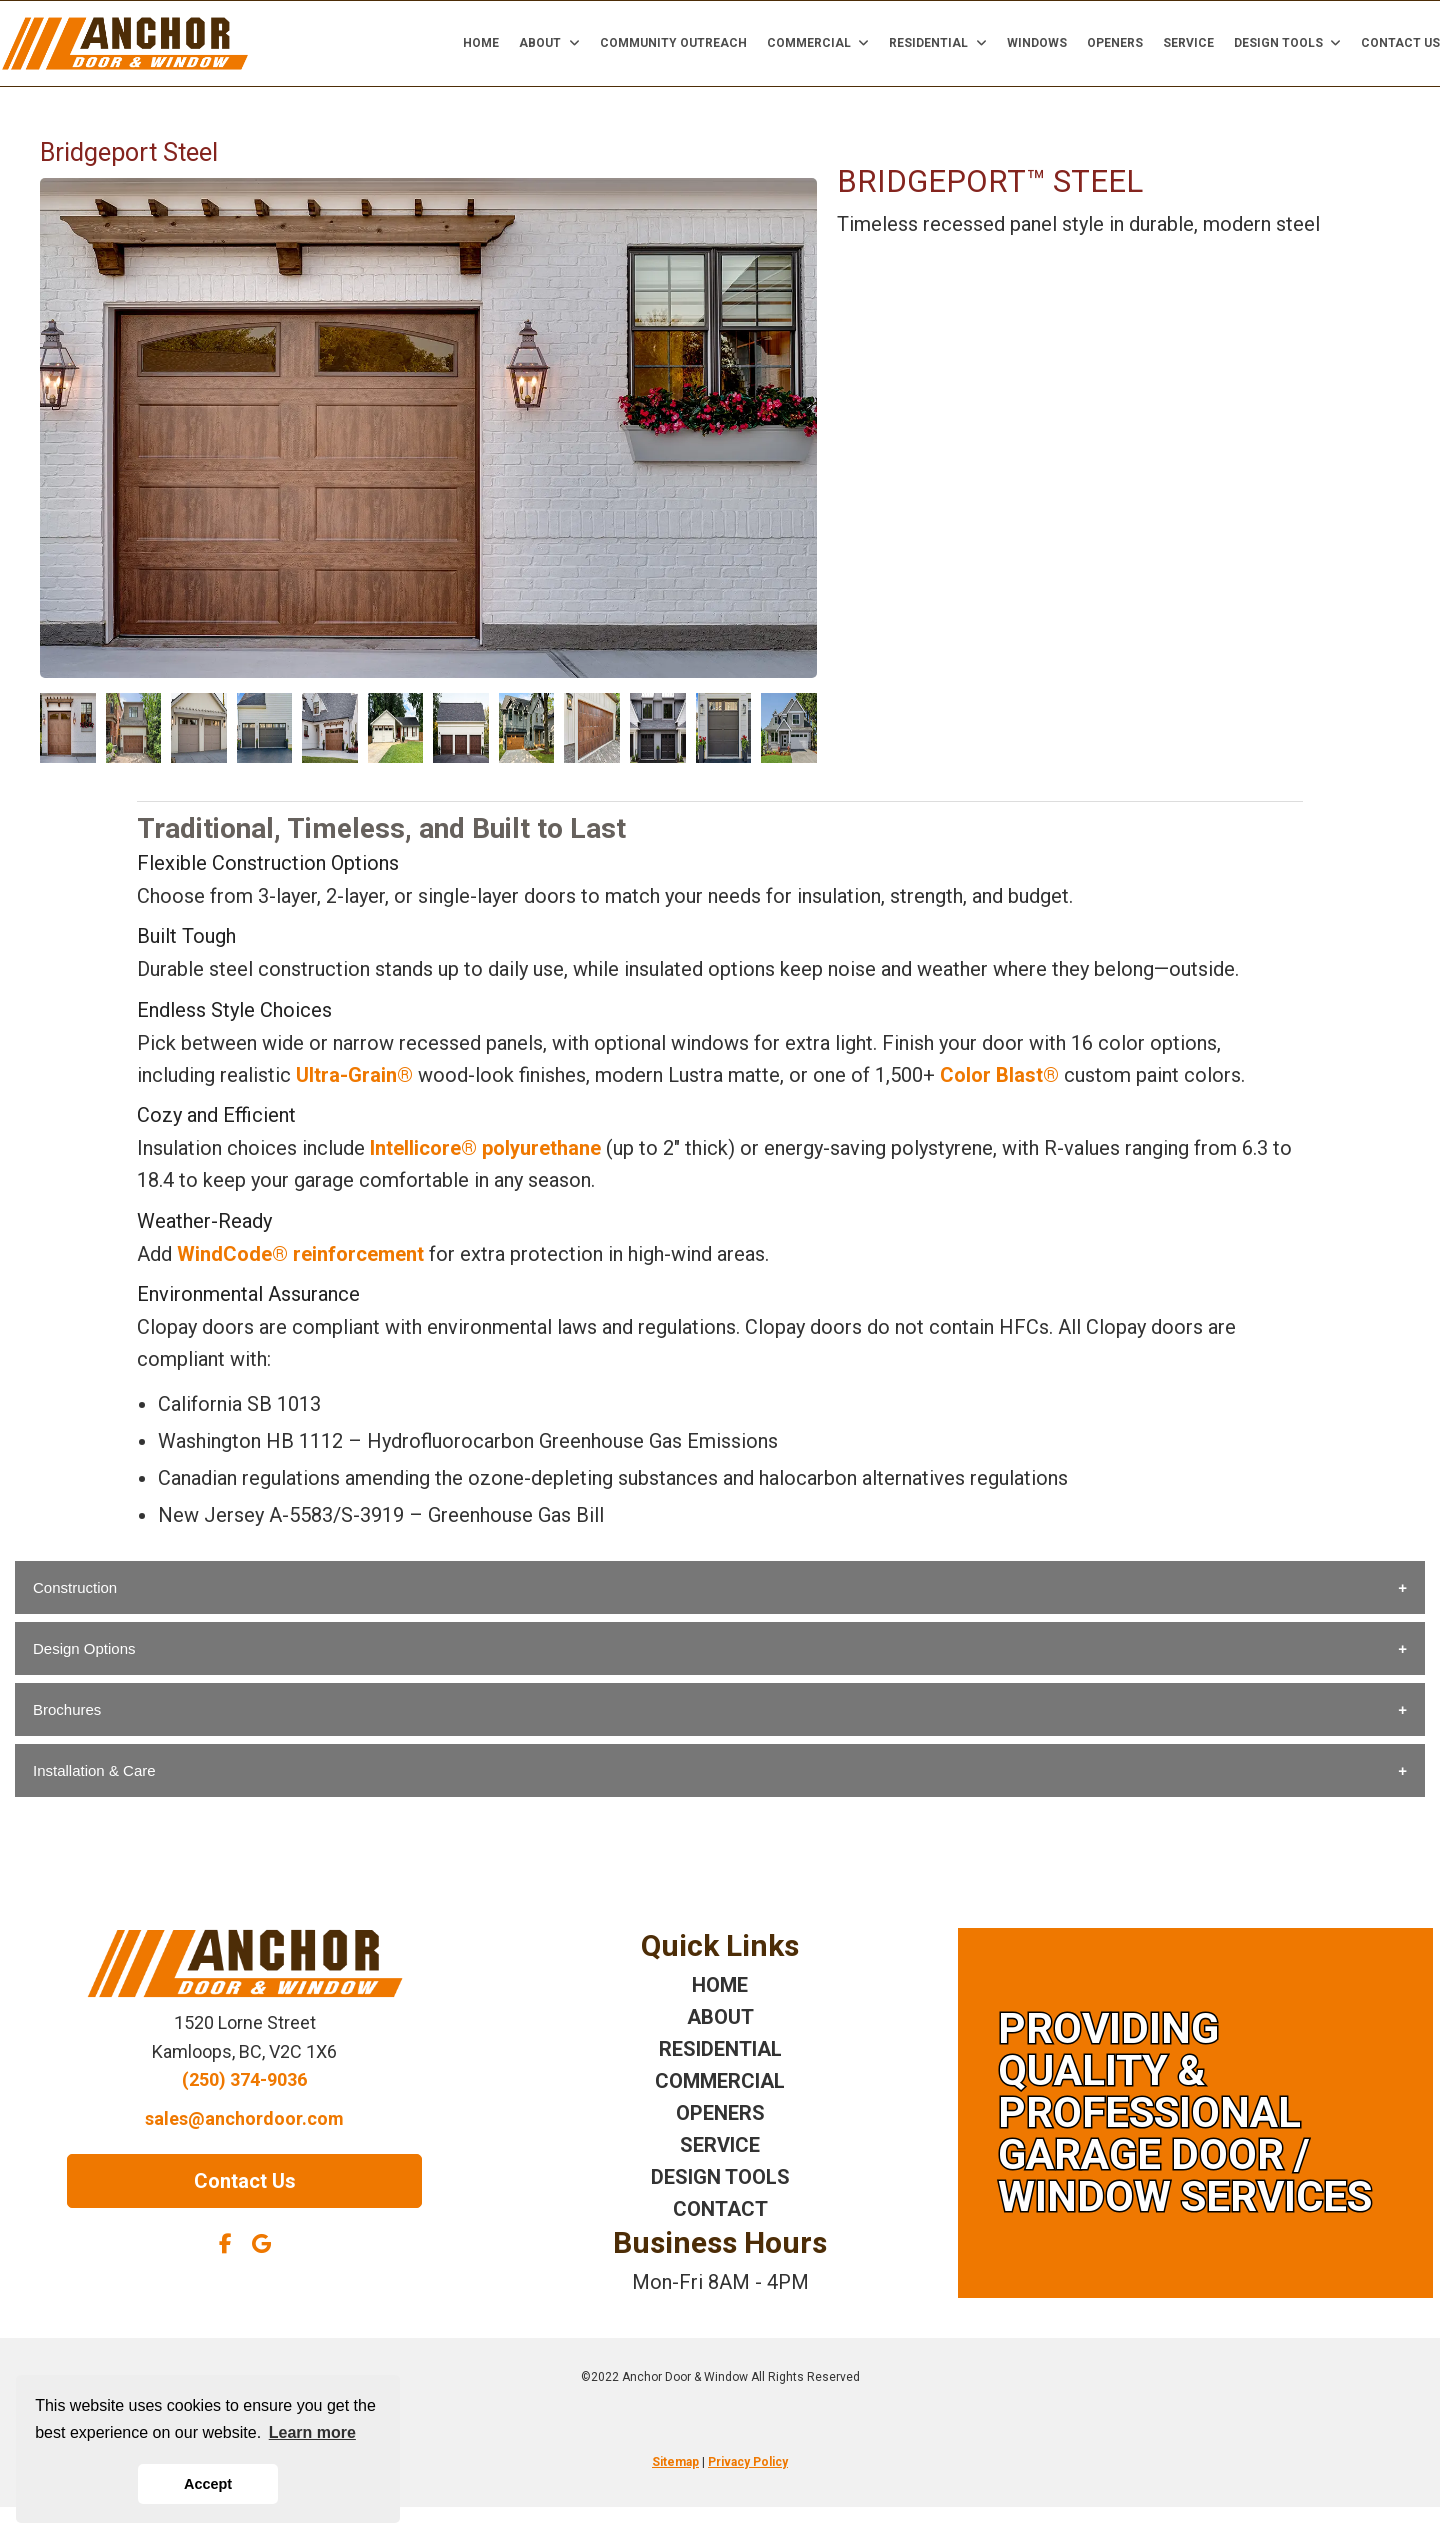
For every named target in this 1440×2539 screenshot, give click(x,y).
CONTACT (720, 2209)
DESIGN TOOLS (720, 2177)
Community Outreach (673, 43)
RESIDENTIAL (720, 2049)
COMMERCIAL (720, 2081)
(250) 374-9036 (244, 2079)
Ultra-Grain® (354, 1075)
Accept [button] (208, 2484)
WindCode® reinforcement (300, 1254)
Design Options (84, 1648)
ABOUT (720, 2017)
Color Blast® (999, 1075)
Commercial (818, 43)
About (549, 43)
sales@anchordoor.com (244, 2118)
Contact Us (1400, 43)
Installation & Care (94, 1770)
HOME (720, 1985)
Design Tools (1288, 43)
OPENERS (720, 2113)
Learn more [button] (312, 2432)
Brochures (67, 1709)
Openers (1115, 43)
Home (481, 43)
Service (1188, 43)
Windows (1037, 43)
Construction (75, 1587)
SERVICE (720, 2145)
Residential (938, 43)
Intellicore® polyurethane (485, 1148)
